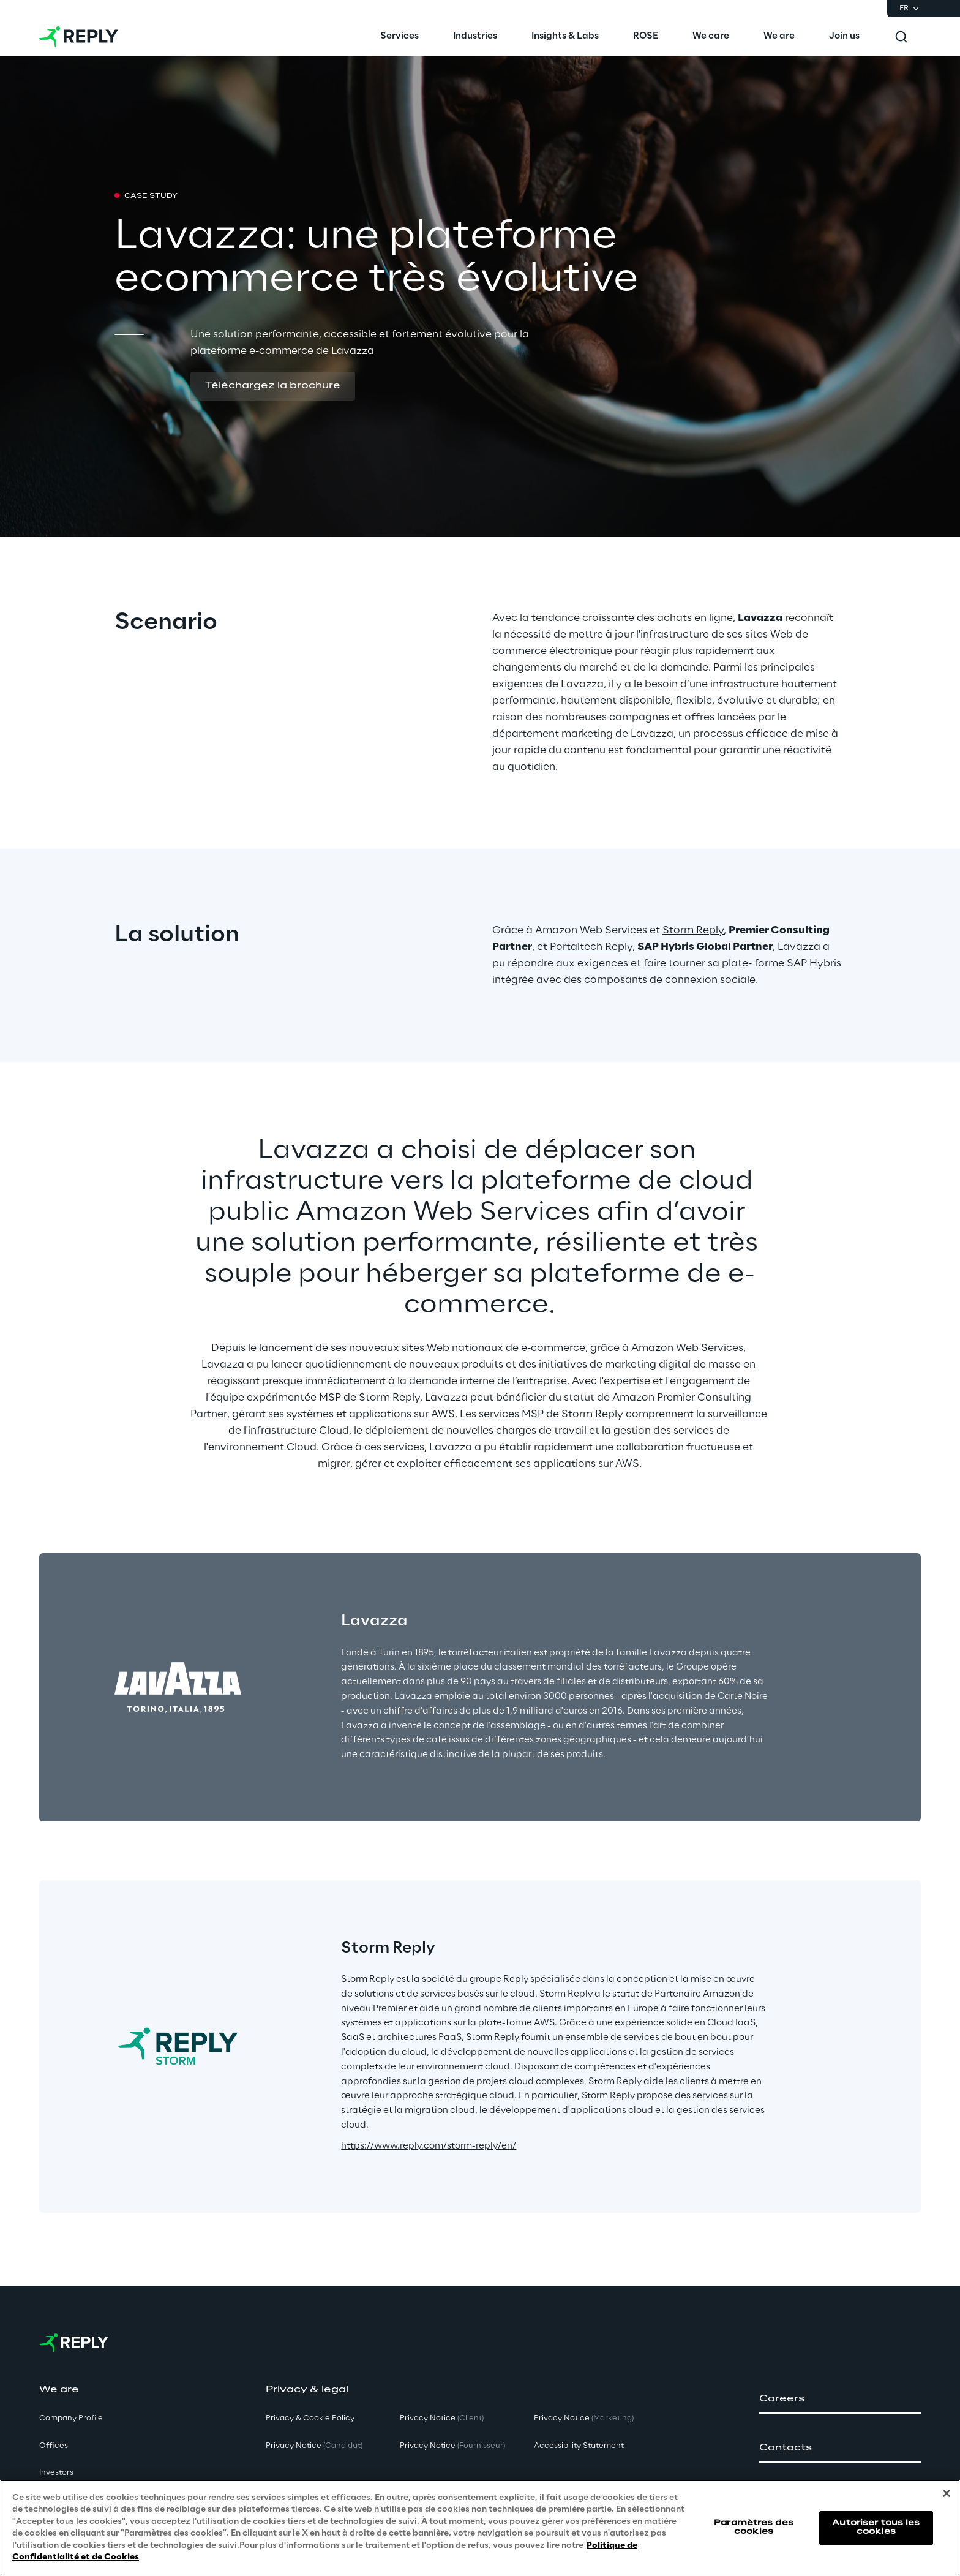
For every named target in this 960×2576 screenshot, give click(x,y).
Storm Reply (693, 930)
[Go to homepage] (78, 36)
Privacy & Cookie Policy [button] (310, 2418)
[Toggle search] (901, 36)
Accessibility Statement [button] (579, 2446)
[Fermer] (946, 2493)
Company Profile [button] (71, 2418)
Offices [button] (53, 2446)
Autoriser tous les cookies (876, 2527)
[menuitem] (399, 36)
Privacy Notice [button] (314, 2446)
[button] (272, 386)
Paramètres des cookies (753, 2527)
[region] (480, 2528)
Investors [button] (56, 2473)
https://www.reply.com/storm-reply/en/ (428, 2146)
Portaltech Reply (591, 946)
